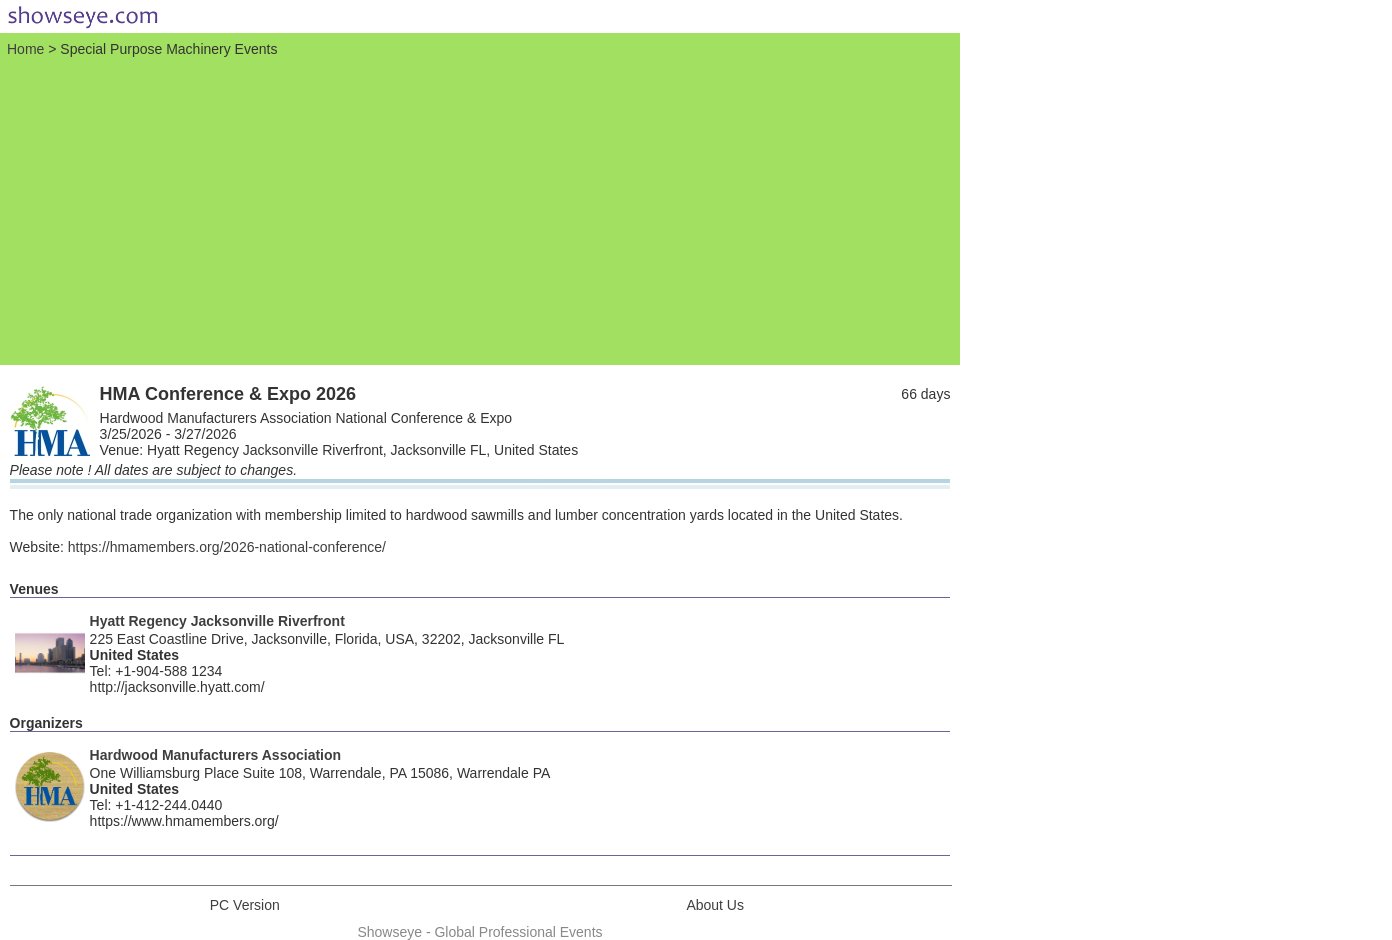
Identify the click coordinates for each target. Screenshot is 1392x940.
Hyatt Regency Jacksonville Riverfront (217, 621)
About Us (715, 905)
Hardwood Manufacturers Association (216, 755)
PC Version (245, 905)
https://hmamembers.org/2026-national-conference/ (227, 547)
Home (25, 49)
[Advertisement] (480, 209)
